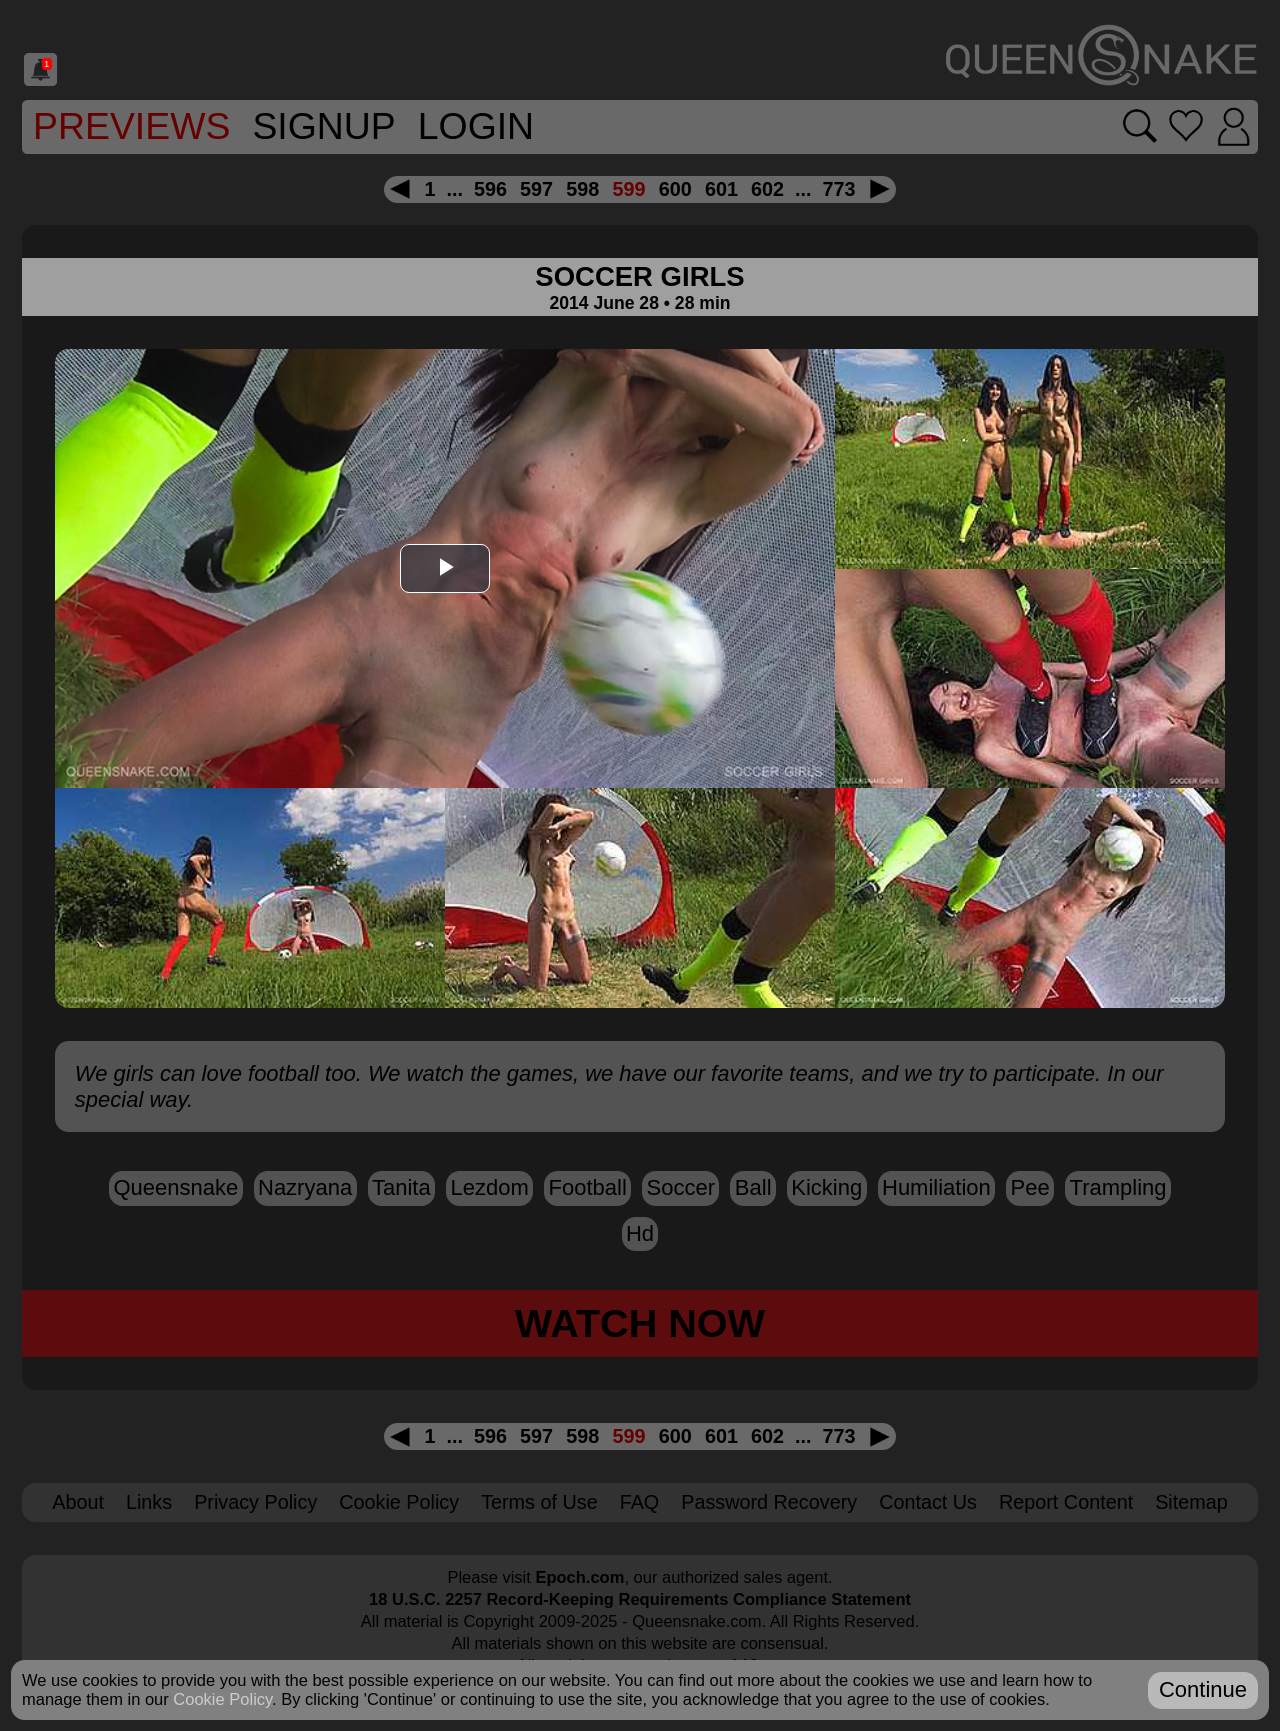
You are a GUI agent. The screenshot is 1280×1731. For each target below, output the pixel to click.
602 (767, 189)
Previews (131, 126)
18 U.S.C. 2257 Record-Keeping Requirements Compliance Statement (640, 1599)
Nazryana (305, 1187)
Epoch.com (579, 1577)
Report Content (1066, 1502)
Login (476, 126)
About (78, 1502)
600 (675, 189)
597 (536, 189)
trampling (1118, 1187)
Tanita (401, 1187)
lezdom (489, 1187)
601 (721, 189)
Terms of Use (539, 1502)
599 (628, 189)
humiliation (936, 1187)
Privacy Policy (255, 1502)
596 (490, 189)
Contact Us (928, 1502)
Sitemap (1191, 1502)
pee (1030, 1187)
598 (582, 189)
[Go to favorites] (1184, 126)
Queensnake (175, 1187)
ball (753, 1187)
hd (640, 1233)
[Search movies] (1136, 126)
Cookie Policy (399, 1502)
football (588, 1187)
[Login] (1233, 127)
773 (839, 189)
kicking (826, 1187)
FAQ (640, 1502)
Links (149, 1502)
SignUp (323, 126)
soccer (681, 1187)
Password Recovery (769, 1502)
